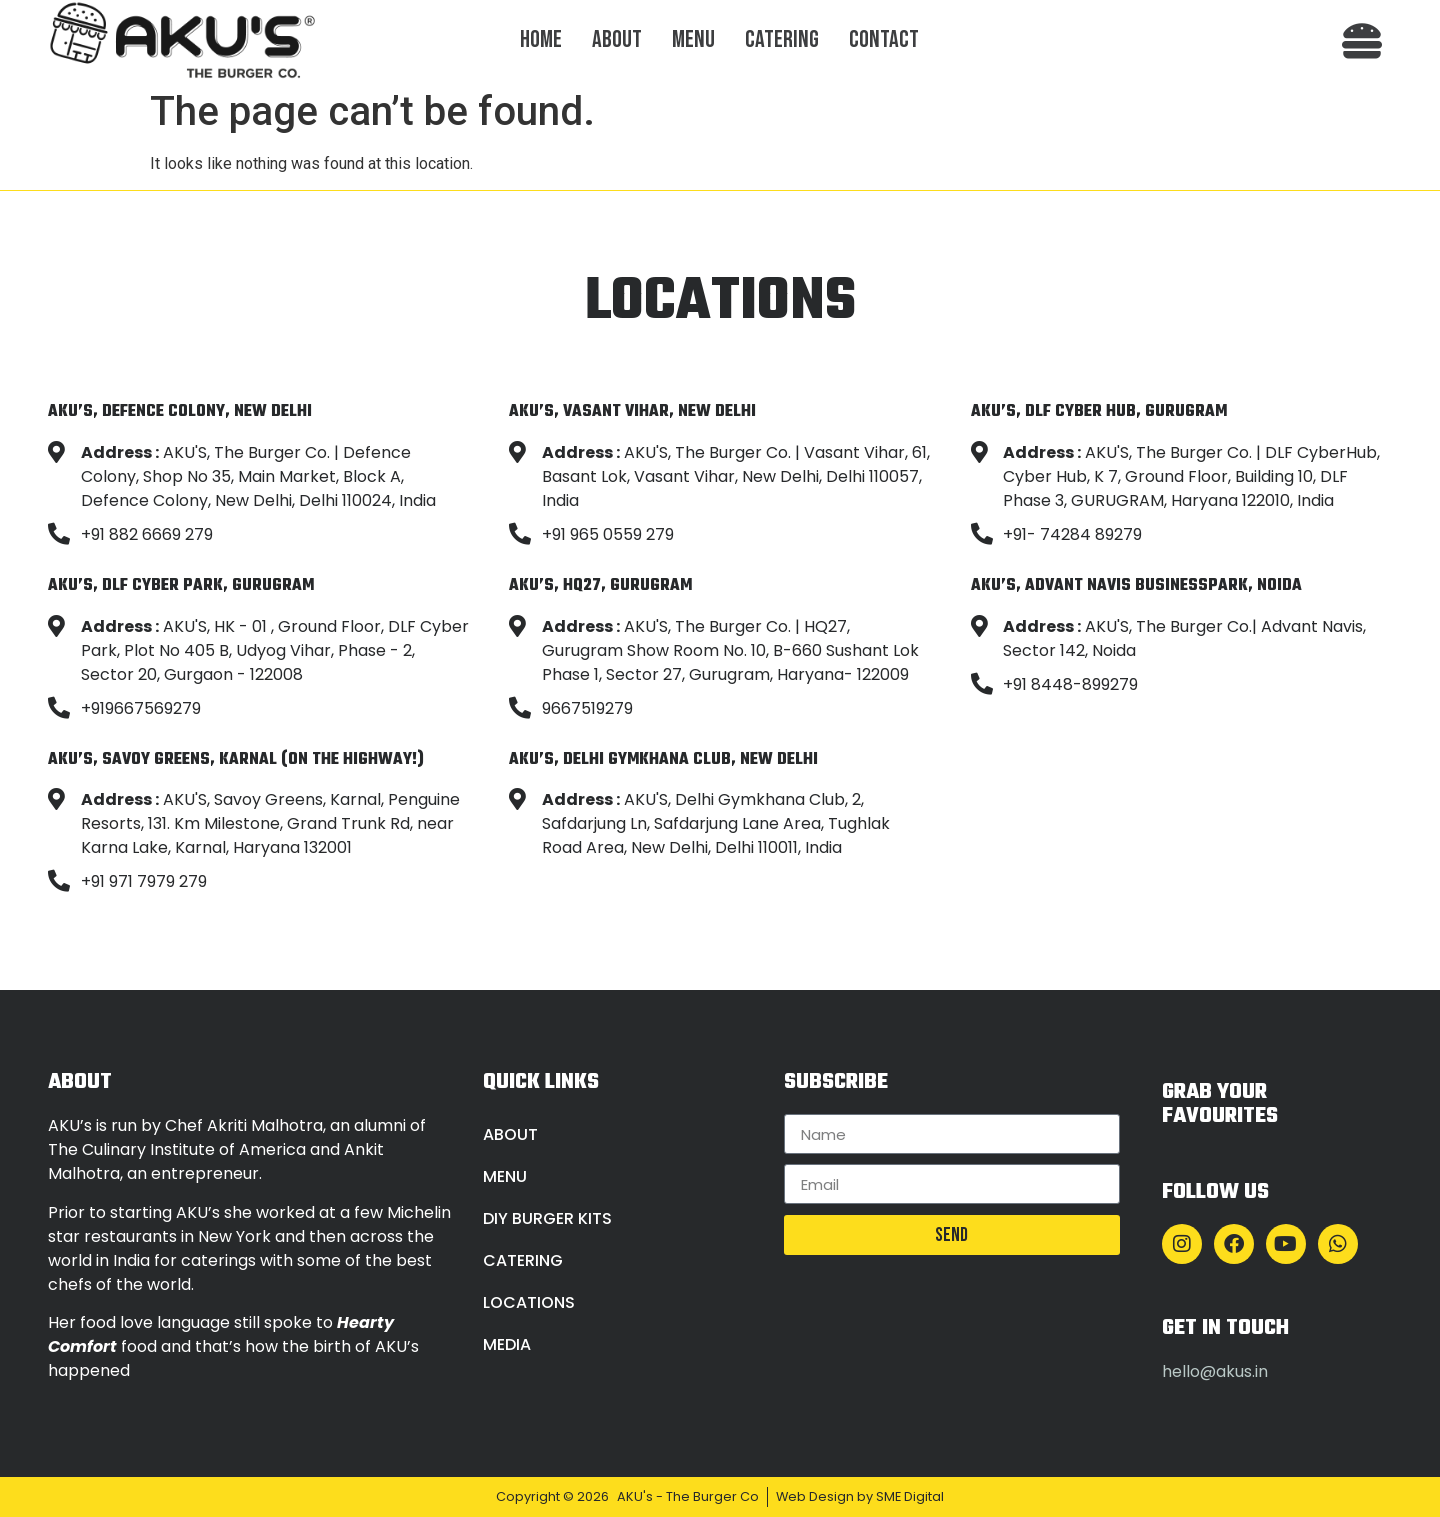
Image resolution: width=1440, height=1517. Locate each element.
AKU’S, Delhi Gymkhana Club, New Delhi (663, 759)
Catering (782, 39)
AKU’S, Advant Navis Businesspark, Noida (1136, 585)
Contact (884, 39)
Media (507, 1344)
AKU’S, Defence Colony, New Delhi (180, 411)
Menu (693, 39)
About (617, 39)
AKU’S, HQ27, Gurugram (600, 585)
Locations (529, 1302)
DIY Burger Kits (547, 1218)
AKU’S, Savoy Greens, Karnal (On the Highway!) (236, 759)
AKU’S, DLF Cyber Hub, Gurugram (1099, 411)
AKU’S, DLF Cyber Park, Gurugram (181, 585)
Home (541, 39)
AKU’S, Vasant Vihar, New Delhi (632, 411)
